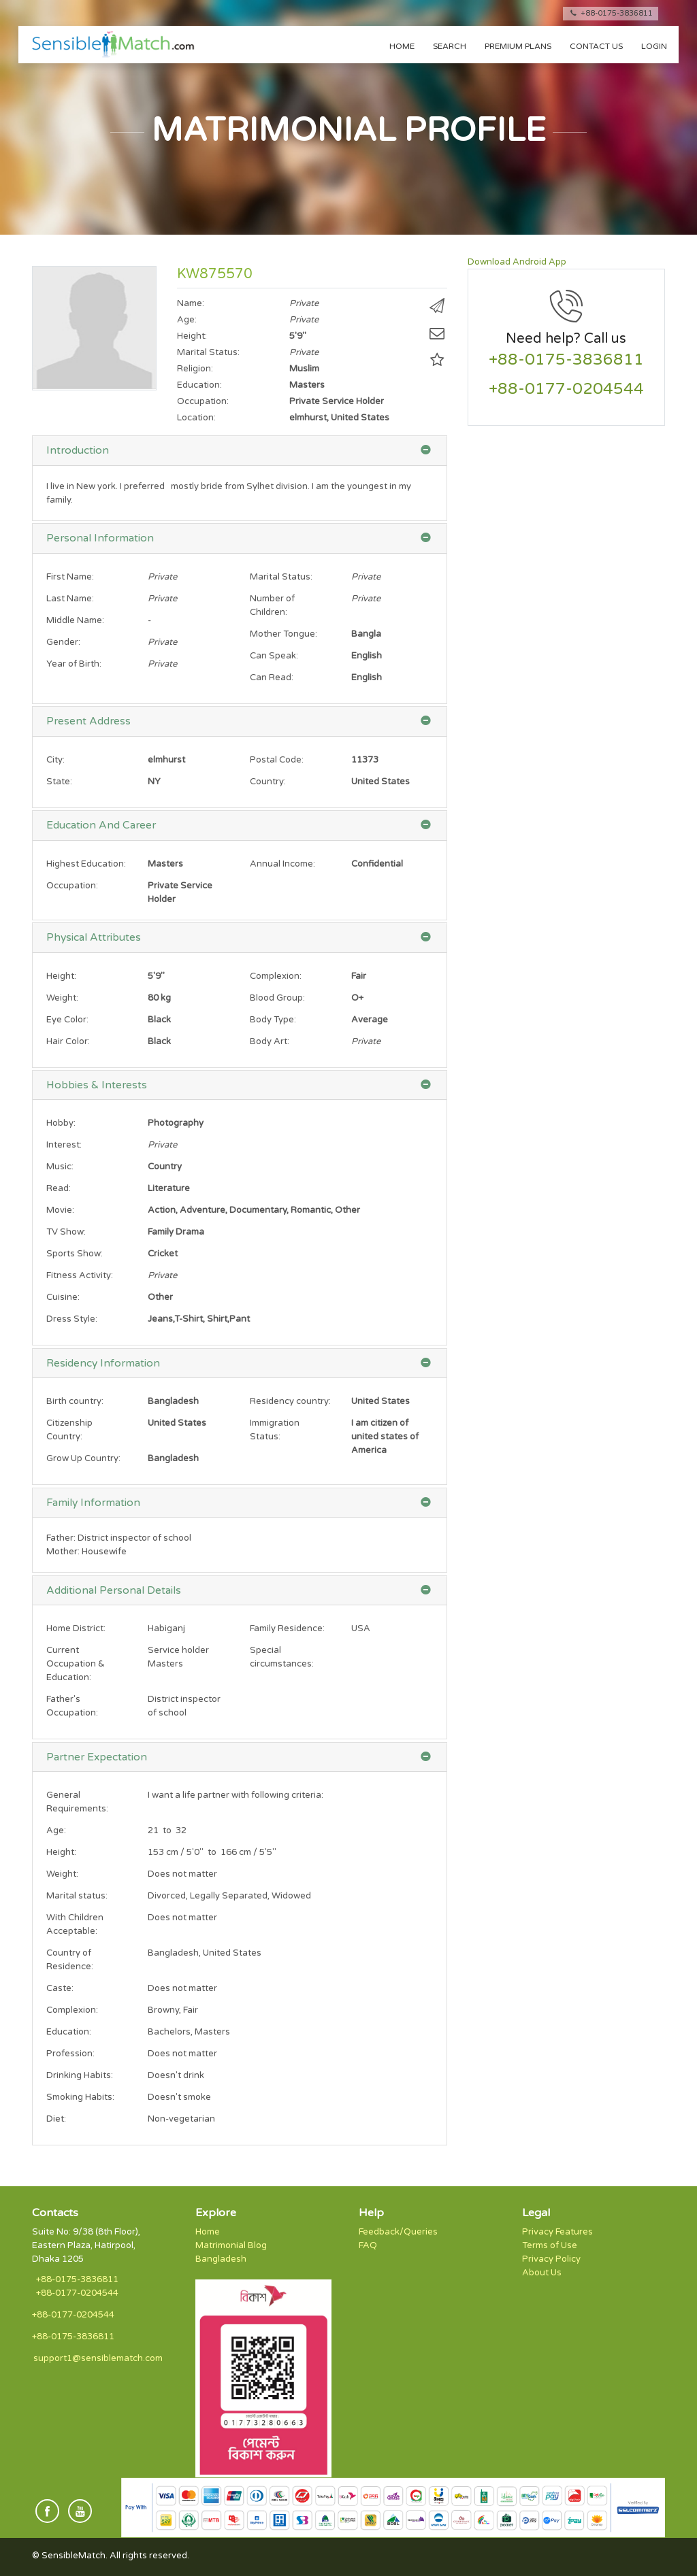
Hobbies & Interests (96, 1085)
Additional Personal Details (113, 1590)
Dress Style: (71, 1319)
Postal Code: (277, 759)
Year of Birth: (73, 663)
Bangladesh (220, 2259)
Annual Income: (282, 863)
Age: (56, 1830)
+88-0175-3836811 (610, 13)
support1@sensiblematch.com (98, 2358)
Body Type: (273, 1019)
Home (402, 46)
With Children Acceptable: (74, 1924)
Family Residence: (287, 1628)
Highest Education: (86, 863)
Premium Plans (518, 46)
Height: (61, 976)
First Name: (70, 576)
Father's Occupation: (72, 1706)
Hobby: (61, 1123)
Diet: (56, 2118)
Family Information (93, 1502)
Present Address (88, 721)
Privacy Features (557, 2231)
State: (59, 781)
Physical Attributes (93, 937)
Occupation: (72, 885)
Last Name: (70, 598)
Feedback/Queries (398, 2231)
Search (449, 46)
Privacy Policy (551, 2259)
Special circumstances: (282, 1657)
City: (55, 759)
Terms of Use (549, 2245)
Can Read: (271, 677)
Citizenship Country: (69, 1430)
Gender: (63, 642)
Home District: (76, 1628)
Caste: (60, 1988)
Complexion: (276, 976)
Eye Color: (67, 1019)
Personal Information (100, 538)
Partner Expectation (96, 1757)
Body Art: (269, 1041)
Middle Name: (75, 620)
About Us (542, 2272)
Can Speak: (274, 655)
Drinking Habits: (79, 2075)
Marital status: (77, 1895)
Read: (58, 1188)
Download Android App (517, 261)
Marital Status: (281, 576)
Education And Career (101, 825)
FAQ (368, 2245)
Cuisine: (63, 1297)
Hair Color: (68, 1041)
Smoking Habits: (80, 2097)
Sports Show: (74, 1253)
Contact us (596, 46)
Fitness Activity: (79, 1275)
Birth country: (74, 1401)
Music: (60, 1166)
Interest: (64, 1144)
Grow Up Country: (83, 1458)
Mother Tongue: (283, 634)
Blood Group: (277, 997)
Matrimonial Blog (231, 2245)
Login (654, 46)
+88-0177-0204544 (566, 389)
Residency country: (290, 1401)
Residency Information (103, 1363)
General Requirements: (77, 1802)
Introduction (77, 450)
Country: (268, 781)
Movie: (60, 1210)
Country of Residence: (69, 1959)
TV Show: (66, 1231)
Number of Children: (272, 605)
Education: (68, 2031)
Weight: (62, 997)
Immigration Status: (274, 1430)
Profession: (70, 2053)
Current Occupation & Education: (75, 1664)
